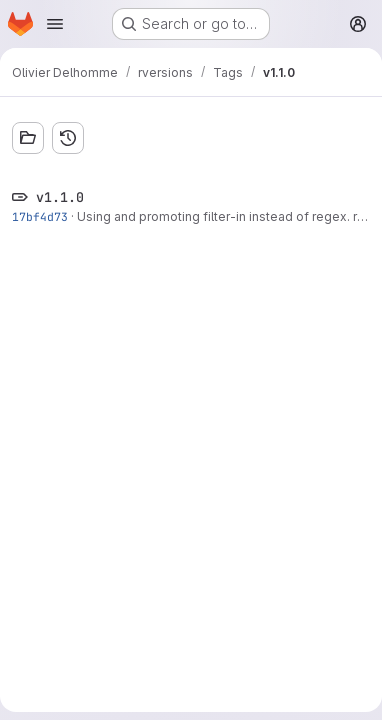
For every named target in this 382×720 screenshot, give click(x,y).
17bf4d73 (40, 216)
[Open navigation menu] (55, 24)
